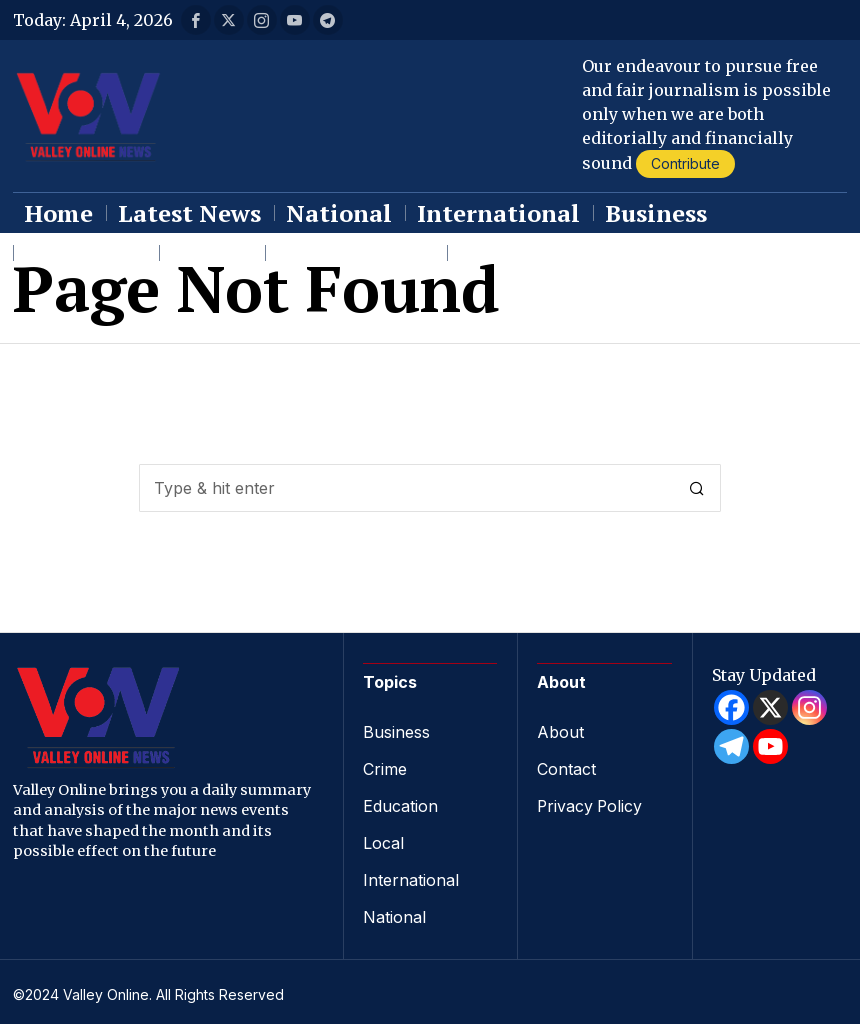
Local (383, 840)
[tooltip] (196, 20)
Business (396, 732)
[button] (697, 488)
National (394, 912)
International (411, 876)
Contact (566, 768)
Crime (385, 768)
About (560, 732)
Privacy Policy (591, 804)
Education (400, 804)
